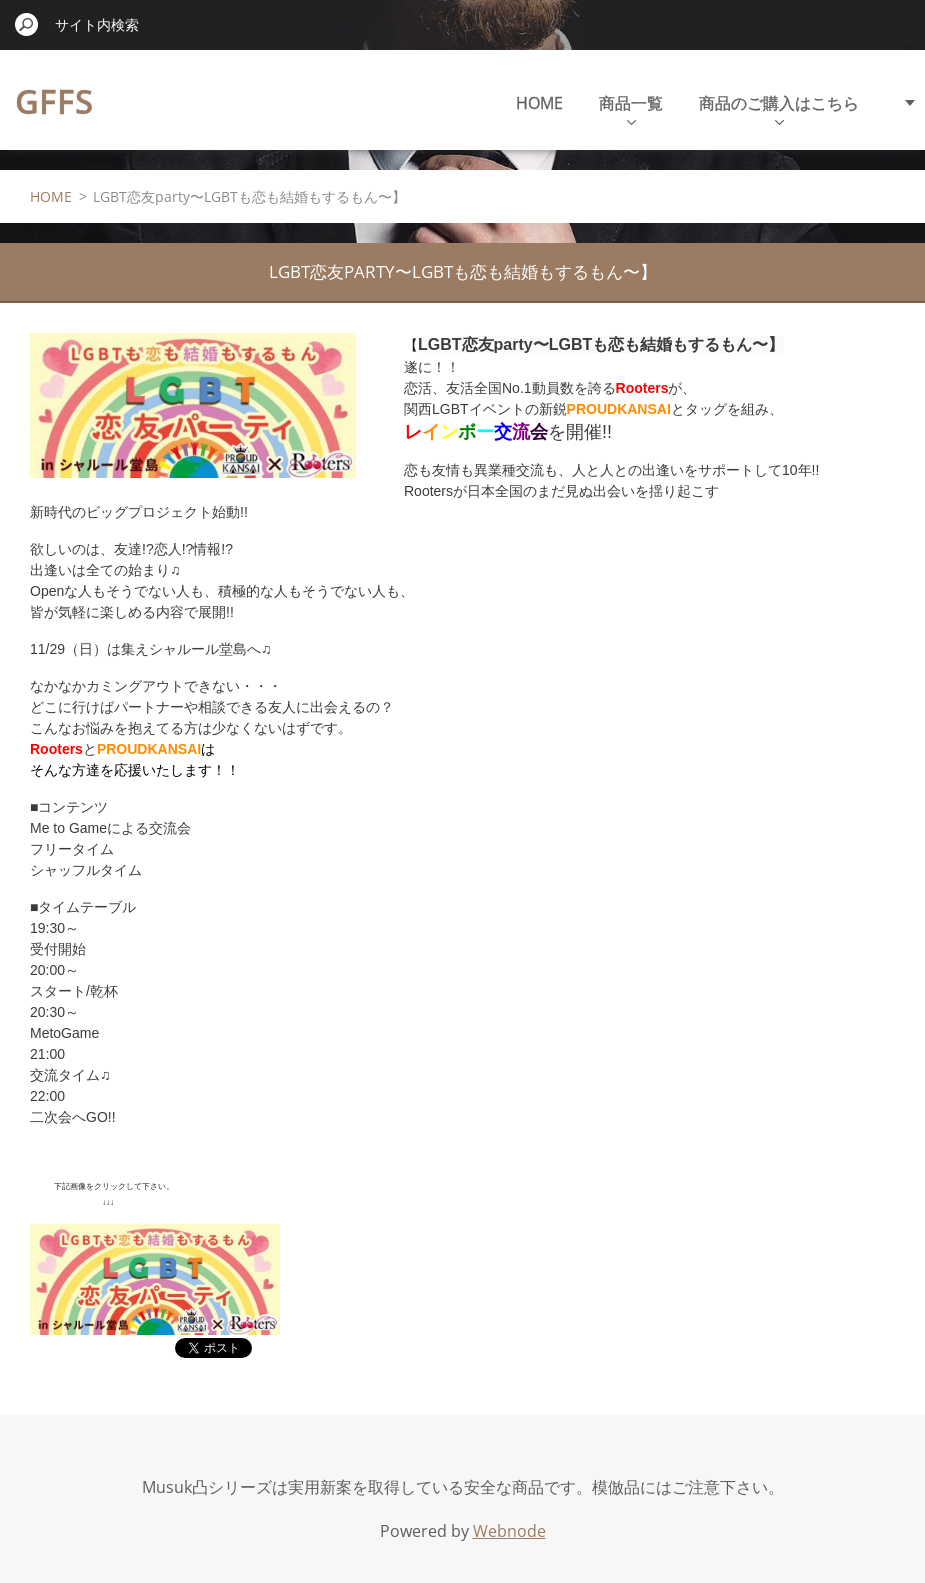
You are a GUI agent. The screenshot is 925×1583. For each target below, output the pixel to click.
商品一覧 (631, 108)
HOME (539, 103)
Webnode (509, 1531)
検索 (27, 24)
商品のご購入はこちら (779, 108)
